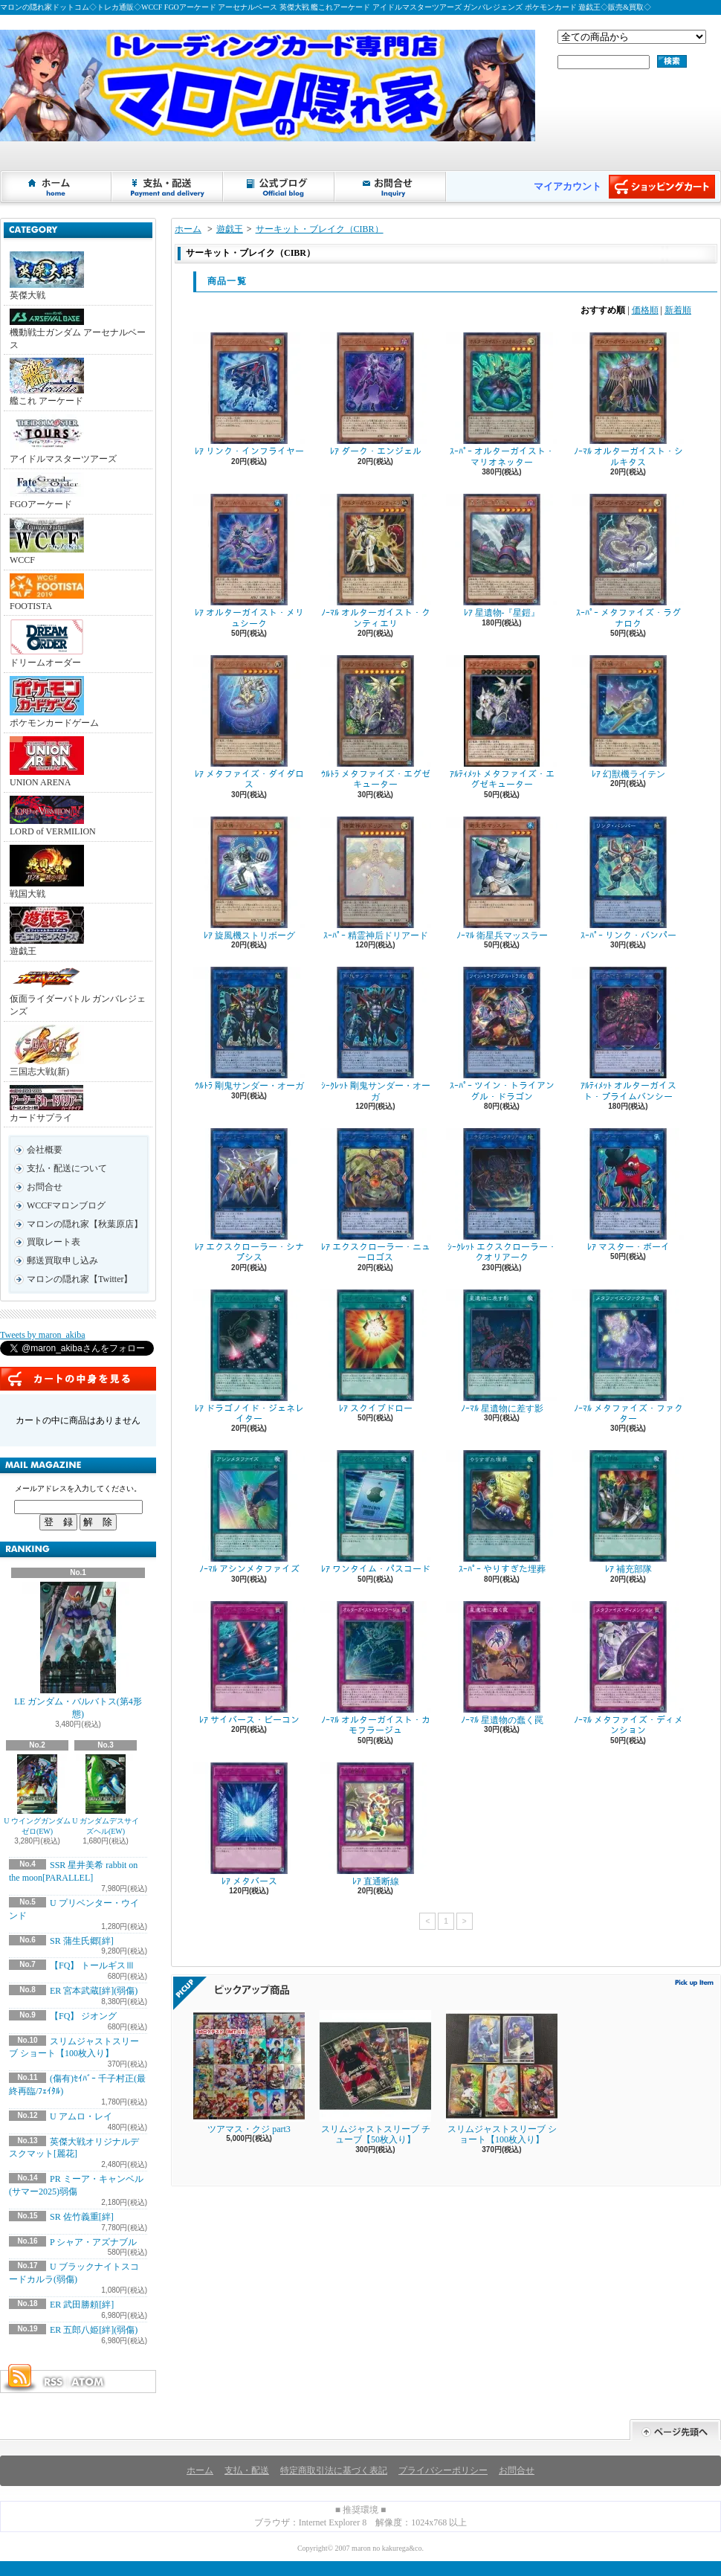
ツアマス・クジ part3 (249, 2072)
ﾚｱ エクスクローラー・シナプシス (249, 1195)
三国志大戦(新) (47, 1051)
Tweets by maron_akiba (42, 1335)
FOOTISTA (47, 592)
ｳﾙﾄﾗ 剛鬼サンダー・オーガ (249, 1029)
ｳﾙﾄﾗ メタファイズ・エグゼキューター (375, 722)
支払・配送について (168, 186)
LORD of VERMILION (53, 816)
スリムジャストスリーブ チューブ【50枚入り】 (375, 2077)
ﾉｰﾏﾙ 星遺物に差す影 (501, 1351)
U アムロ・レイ (81, 2116)
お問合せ (391, 186)
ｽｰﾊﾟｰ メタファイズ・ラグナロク (628, 561)
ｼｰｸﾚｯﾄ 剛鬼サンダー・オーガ (375, 1034)
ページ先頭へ (675, 2430)
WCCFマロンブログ (66, 1205)
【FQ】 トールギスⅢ (92, 1965)
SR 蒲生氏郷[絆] (82, 1941)
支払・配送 (246, 2470)
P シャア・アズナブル (93, 2242)
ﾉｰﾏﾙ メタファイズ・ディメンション (628, 1668)
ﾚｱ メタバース (249, 1824)
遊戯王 (47, 931)
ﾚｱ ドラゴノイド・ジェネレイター (249, 1356)
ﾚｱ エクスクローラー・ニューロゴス (375, 1195)
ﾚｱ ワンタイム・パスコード (375, 1512)
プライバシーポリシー (443, 2470)
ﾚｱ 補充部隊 (628, 1512)
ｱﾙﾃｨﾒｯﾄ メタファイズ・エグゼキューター (501, 722)
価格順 (645, 310)
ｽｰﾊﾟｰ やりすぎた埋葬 (501, 1512)
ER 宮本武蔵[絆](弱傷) (94, 1991)
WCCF (47, 541)
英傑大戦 (47, 275)
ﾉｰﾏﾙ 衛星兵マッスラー (501, 879)
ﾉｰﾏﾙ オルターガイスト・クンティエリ (375, 561)
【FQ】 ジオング (83, 2016)
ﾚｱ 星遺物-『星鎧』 (501, 556)
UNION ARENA (47, 762)
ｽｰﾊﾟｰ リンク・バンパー (628, 879)
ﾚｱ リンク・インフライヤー (249, 394)
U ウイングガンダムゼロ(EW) (37, 1794)
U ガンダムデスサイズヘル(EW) (105, 1794)
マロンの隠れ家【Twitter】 (79, 1279)
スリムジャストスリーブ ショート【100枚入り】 (501, 2077)
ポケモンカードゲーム (54, 702)
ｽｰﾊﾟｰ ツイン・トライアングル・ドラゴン (501, 1034)
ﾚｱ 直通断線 (375, 1824)
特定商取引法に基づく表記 (333, 2470)
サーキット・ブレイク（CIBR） (320, 229)
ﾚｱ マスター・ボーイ (628, 1190)
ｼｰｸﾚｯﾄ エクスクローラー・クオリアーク (501, 1195)
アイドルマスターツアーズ (63, 439)
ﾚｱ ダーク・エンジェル (375, 394)
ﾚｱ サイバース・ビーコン (249, 1663)
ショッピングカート (662, 187)
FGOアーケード (47, 490)
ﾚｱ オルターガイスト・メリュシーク (249, 561)
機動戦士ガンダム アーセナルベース (78, 329)
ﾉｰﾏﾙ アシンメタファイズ (249, 1512)
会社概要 (44, 1149)
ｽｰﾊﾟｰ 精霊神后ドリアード (375, 879)
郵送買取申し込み (62, 1260)
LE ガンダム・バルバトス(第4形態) (78, 1650)
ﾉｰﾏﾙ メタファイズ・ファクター (628, 1356)
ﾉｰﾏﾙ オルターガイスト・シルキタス (628, 399)
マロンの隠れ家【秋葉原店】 (85, 1224)
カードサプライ (46, 1104)
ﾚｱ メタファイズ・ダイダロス (249, 722)
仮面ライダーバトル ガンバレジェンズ (78, 991)
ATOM (88, 2382)
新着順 (678, 310)
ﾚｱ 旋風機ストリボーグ (249, 879)
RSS (53, 2382)
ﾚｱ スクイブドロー (375, 1351)
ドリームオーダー (47, 643)
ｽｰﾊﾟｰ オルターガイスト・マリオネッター (501, 399)
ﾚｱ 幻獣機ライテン (628, 717)
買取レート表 (53, 1242)
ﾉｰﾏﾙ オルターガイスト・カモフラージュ (375, 1668)
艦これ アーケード (47, 382)
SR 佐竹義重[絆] (82, 2217)
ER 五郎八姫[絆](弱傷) (94, 2330)
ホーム (56, 186)
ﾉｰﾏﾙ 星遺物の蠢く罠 (501, 1663)
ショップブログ (279, 186)
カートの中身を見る (78, 1379)
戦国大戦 (47, 872)
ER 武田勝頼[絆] (82, 2304)
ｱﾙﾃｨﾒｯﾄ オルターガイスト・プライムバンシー (628, 1034)
